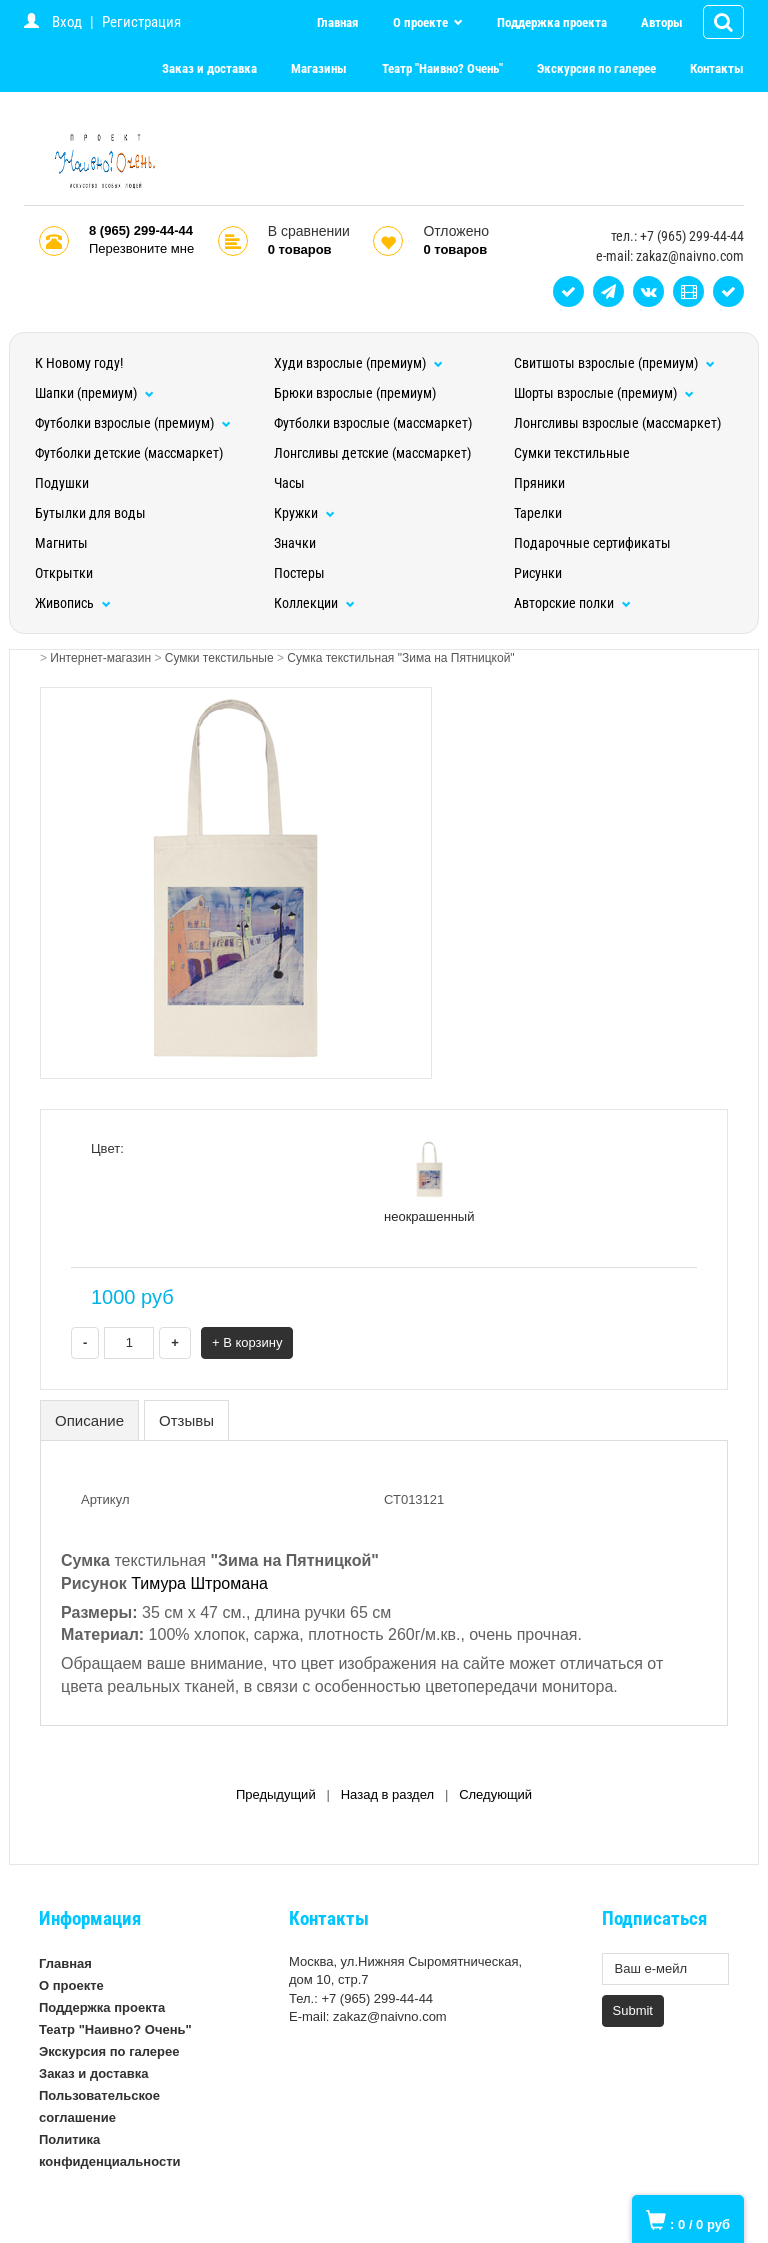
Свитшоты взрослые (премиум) (614, 363)
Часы (289, 483)
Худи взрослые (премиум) (358, 363)
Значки (295, 543)
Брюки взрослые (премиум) (355, 393)
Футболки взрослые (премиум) (133, 423)
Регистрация (141, 22)
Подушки (62, 483)
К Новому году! (79, 363)
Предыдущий (276, 1794)
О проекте (422, 22)
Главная (337, 22)
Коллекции (314, 603)
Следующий (495, 1794)
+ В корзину (247, 1342)
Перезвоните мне (141, 248)
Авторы (662, 22)
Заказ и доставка (209, 68)
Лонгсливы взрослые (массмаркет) (617, 423)
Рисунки (538, 573)
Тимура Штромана (199, 1583)
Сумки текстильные (572, 453)
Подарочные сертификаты (592, 543)
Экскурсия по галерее (596, 68)
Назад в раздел (387, 1794)
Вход (67, 22)
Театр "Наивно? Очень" (442, 68)
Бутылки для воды (90, 513)
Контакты (717, 68)
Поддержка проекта (552, 22)
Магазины (319, 68)
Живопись (73, 603)
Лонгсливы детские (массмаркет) (372, 453)
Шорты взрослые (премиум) (604, 393)
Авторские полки (572, 603)
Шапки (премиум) (94, 393)
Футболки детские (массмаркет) (129, 453)
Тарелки (538, 513)
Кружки (304, 513)
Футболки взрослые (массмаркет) (373, 423)
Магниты (61, 543)
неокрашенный (429, 1182)
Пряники (539, 483)
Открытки (64, 573)
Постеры (299, 573)
